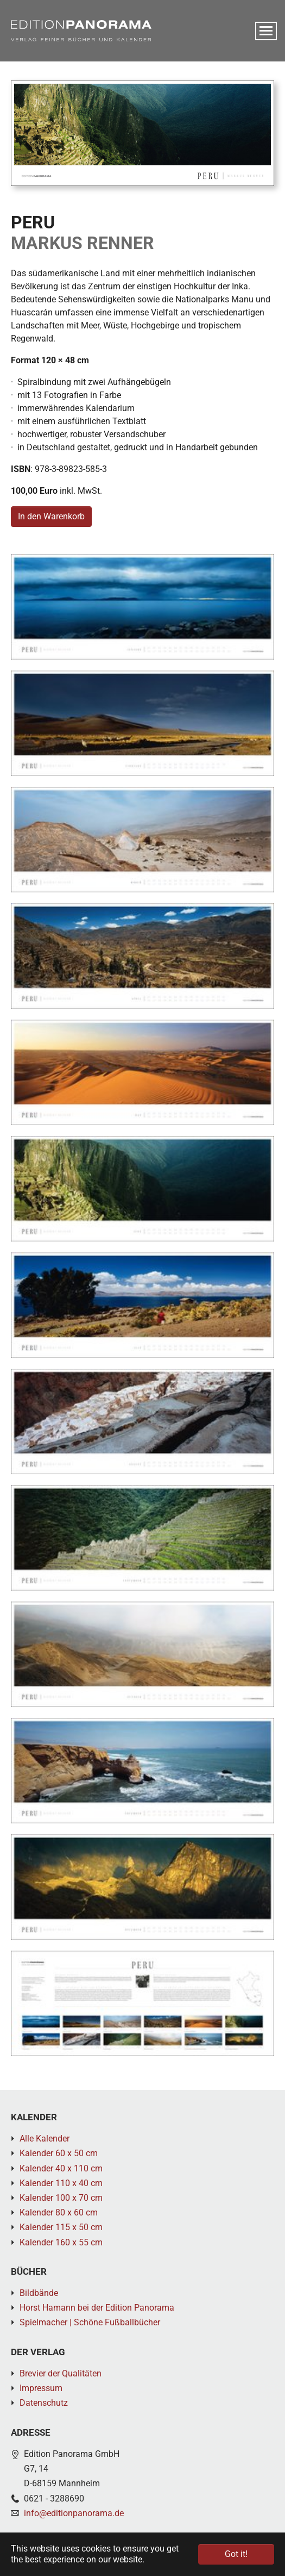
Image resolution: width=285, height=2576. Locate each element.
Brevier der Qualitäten (61, 2373)
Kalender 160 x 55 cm (61, 2242)
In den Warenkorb (51, 516)
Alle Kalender (44, 2138)
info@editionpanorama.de (74, 2513)
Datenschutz (44, 2403)
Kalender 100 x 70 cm (61, 2198)
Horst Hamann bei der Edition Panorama (97, 2307)
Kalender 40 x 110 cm (61, 2168)
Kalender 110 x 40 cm (61, 2183)
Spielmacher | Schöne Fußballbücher (90, 2322)
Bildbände (39, 2293)
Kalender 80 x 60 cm (59, 2212)
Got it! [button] (236, 2554)
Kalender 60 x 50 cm (59, 2153)
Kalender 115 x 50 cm (61, 2227)
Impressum (41, 2388)
